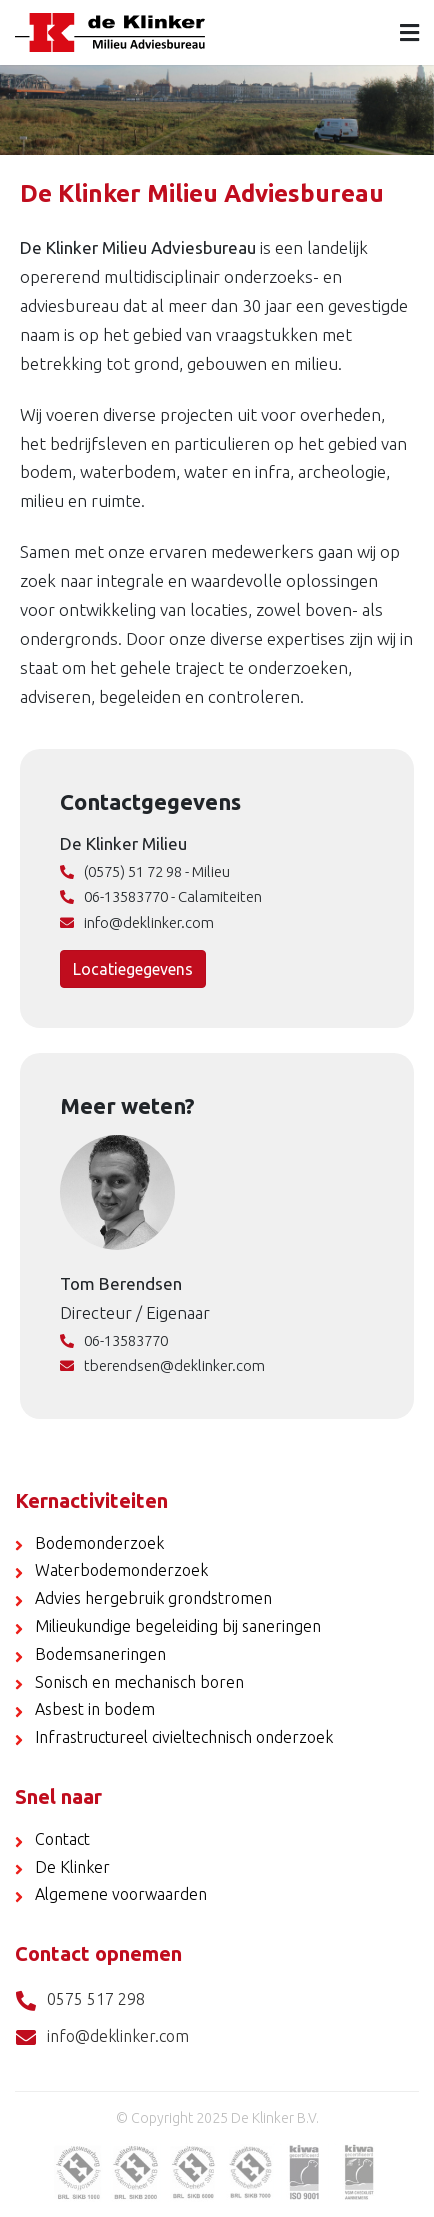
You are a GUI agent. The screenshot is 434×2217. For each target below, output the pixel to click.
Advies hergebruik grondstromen (153, 1598)
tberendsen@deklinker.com (162, 1365)
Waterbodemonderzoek (121, 1570)
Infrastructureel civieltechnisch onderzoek (184, 1737)
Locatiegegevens (133, 969)
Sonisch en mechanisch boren (139, 1682)
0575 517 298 (80, 2000)
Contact (62, 1839)
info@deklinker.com (137, 922)
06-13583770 (114, 1340)
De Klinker (72, 1867)
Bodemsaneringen (100, 1654)
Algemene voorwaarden (121, 1894)
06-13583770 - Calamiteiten (161, 896)
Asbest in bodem (95, 1709)
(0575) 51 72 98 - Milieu (145, 871)
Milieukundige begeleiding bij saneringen (178, 1626)
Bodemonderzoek (99, 1543)
